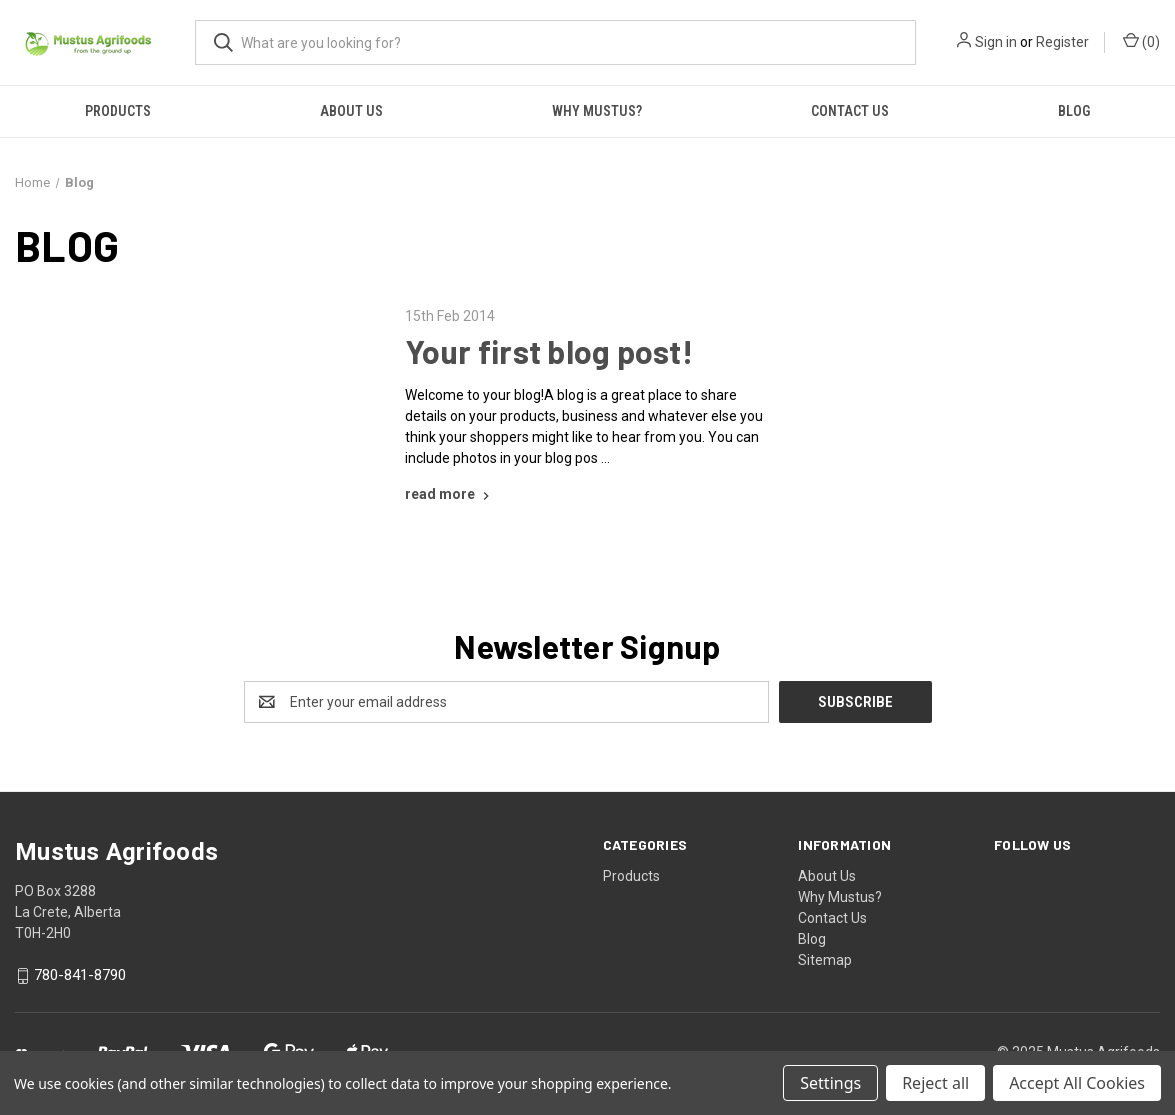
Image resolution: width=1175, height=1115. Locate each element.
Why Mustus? (597, 111)
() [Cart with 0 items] (1141, 41)
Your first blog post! (549, 351)
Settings (830, 1083)
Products (118, 111)
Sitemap (825, 960)
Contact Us (850, 111)
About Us (351, 111)
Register (1062, 42)
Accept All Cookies (1077, 1083)
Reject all (935, 1083)
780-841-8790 (80, 976)
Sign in (996, 42)
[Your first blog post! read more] (449, 494)
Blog (812, 939)
